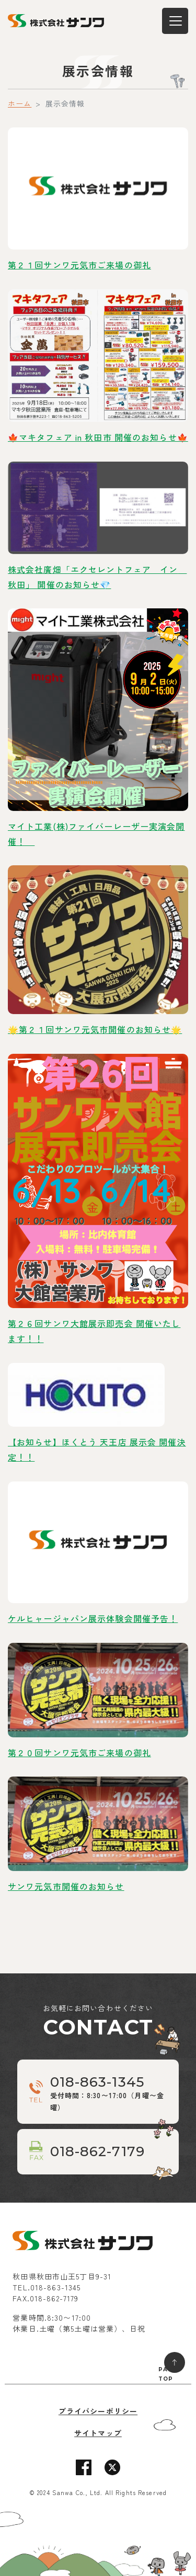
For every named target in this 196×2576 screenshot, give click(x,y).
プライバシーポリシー (98, 2411)
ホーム (19, 103)
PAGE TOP (167, 2374)
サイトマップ (98, 2433)
